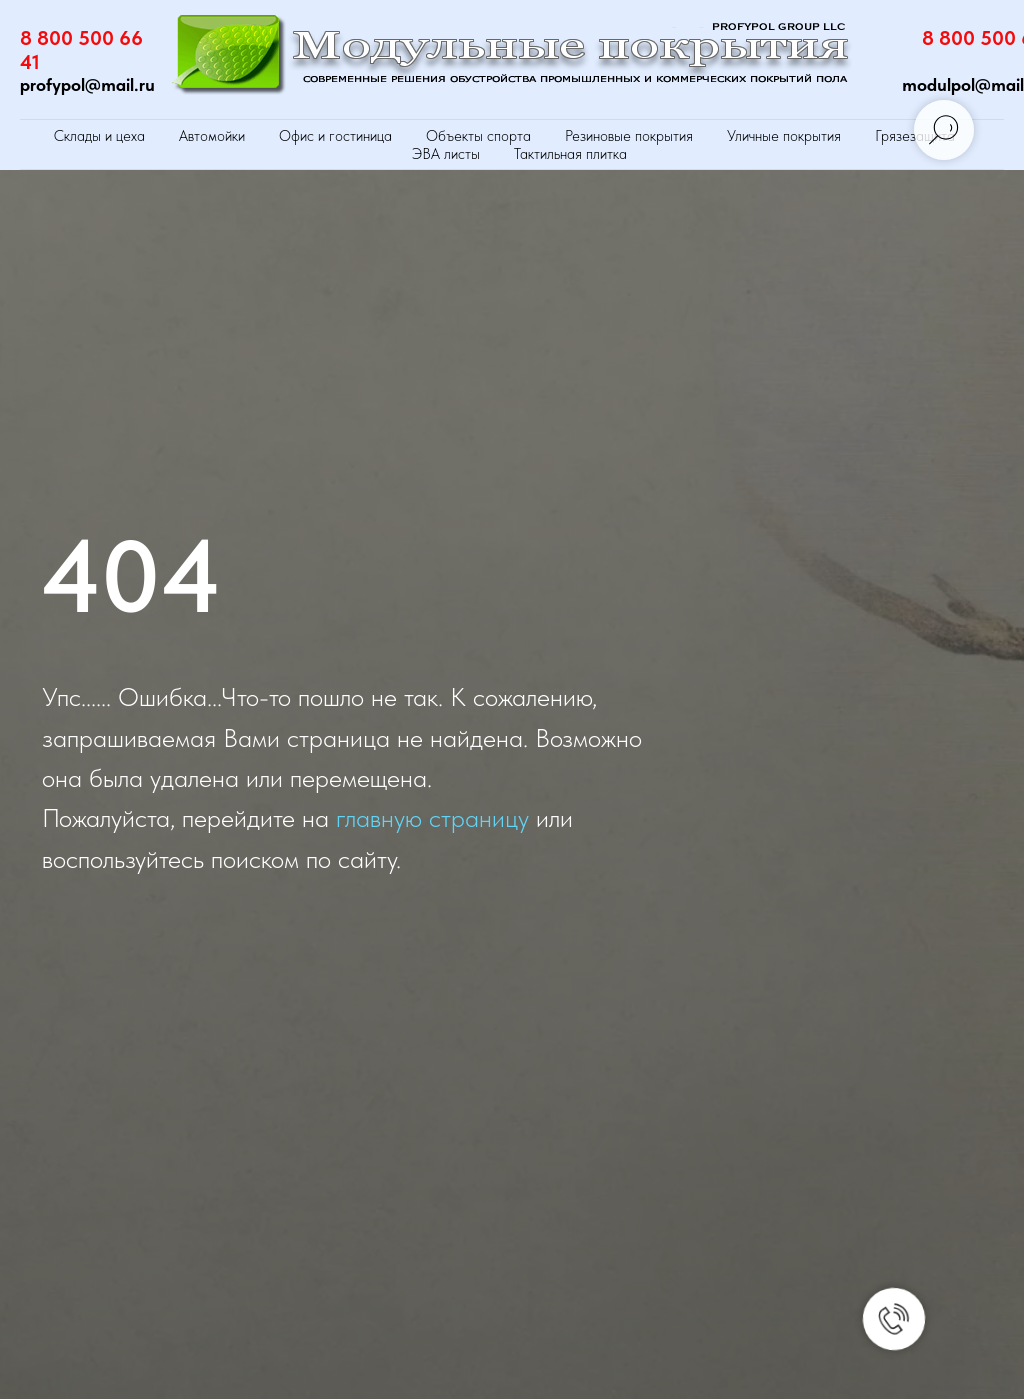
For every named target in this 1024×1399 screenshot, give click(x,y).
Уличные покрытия (784, 136)
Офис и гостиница (335, 136)
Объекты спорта (478, 136)
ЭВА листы (446, 154)
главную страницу (432, 817)
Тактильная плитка (570, 154)
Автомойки (212, 136)
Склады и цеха (99, 136)
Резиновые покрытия (629, 136)
